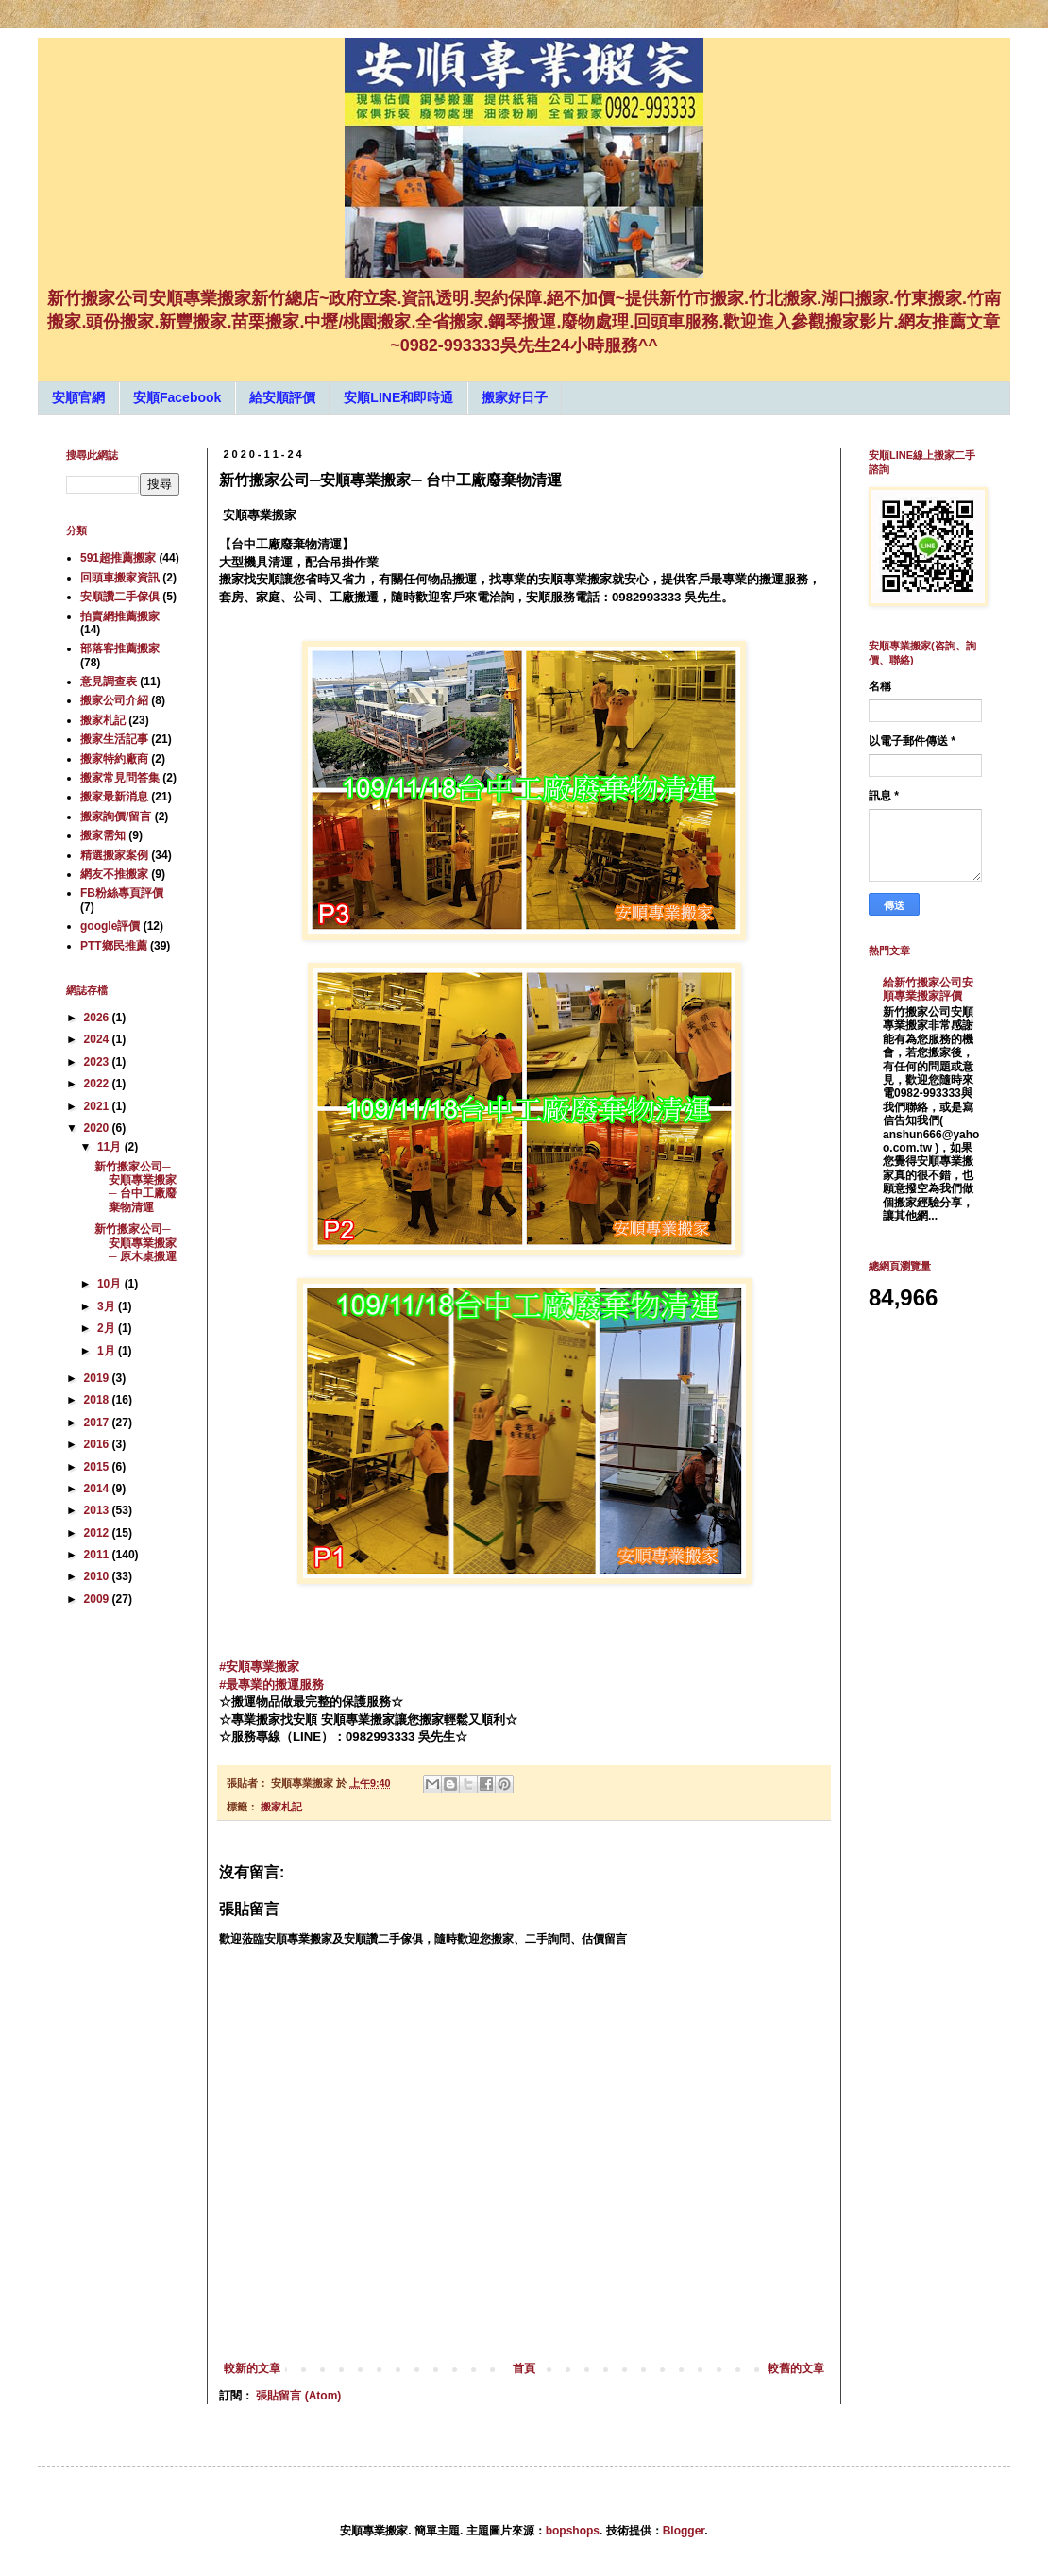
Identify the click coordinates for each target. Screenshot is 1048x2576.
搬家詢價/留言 (115, 816)
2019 (98, 1378)
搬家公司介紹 (114, 700)
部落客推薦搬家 (120, 648)
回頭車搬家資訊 (120, 577)
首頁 (524, 2368)
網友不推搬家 (114, 874)
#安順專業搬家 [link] (259, 1666)
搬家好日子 (515, 397)
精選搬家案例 (114, 855)
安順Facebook (177, 397)
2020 (98, 1128)
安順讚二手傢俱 (120, 596)
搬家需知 (103, 835)
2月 (107, 1328)
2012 (98, 1533)
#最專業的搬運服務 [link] (271, 1684)
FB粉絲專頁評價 (121, 893)
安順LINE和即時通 (398, 397)
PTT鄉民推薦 (113, 945)
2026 (98, 1017)
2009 (98, 1599)
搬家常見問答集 (120, 777)
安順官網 (78, 397)
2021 (98, 1106)
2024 (98, 1039)
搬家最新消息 (114, 796)
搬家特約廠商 (114, 759)
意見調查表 (108, 681)
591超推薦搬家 (118, 557)
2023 (98, 1062)
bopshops (573, 2530)
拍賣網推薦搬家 (120, 616)
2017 (98, 1422)
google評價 (110, 926)
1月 (107, 1350)
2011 (98, 1554)
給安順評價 (282, 397)
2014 (98, 1488)
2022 (98, 1083)
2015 (98, 1466)
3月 (107, 1306)
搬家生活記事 (114, 739)
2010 (98, 1576)
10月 (111, 1283)
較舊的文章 (796, 2368)
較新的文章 (252, 2368)
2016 (98, 1444)
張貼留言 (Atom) (298, 2395)
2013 (98, 1510)
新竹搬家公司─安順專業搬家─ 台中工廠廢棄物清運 (135, 1187)
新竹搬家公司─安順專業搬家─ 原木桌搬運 (135, 1242)
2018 (98, 1399)
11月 (111, 1146)
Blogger (684, 2530)
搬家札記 (281, 1806)
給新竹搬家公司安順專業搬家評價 (928, 989)
